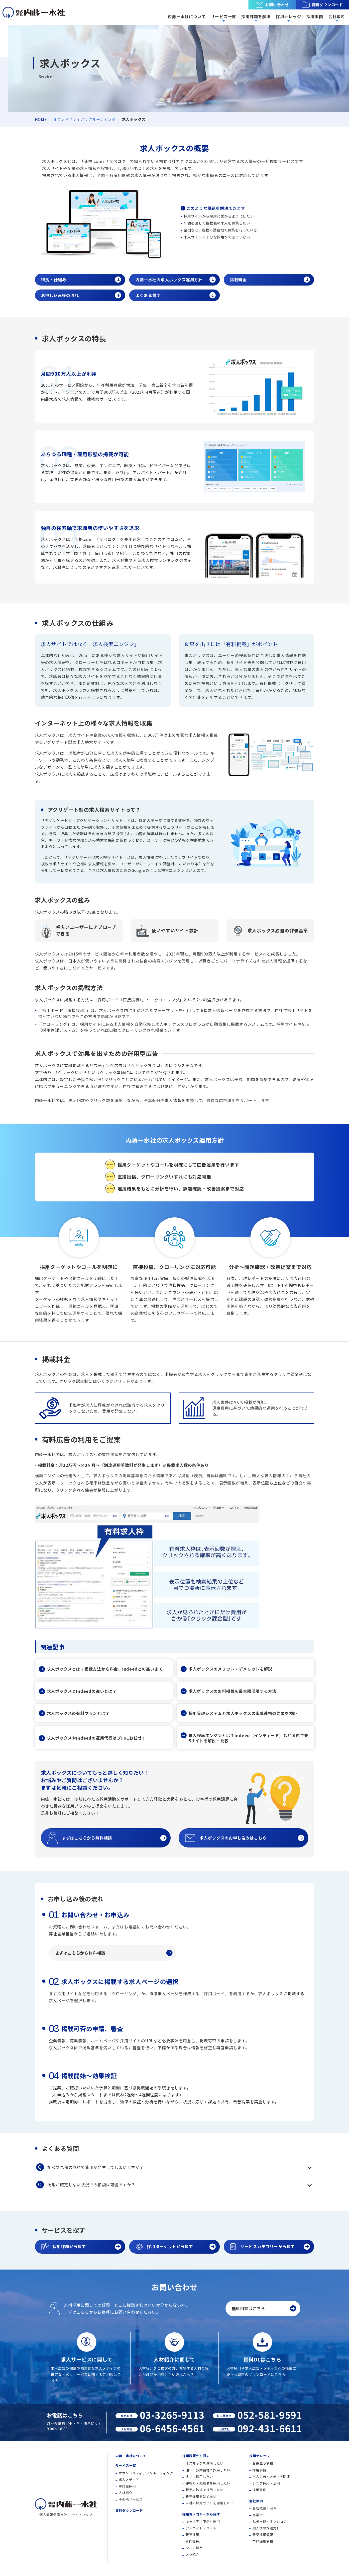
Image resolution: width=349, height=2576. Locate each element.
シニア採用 (194, 2547)
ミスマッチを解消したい (205, 2463)
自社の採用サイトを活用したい (210, 2503)
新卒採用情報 (262, 2534)
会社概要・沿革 (264, 2508)
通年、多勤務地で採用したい (208, 2470)
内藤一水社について (187, 16)
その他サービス (131, 2499)
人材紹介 (125, 2492)
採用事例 (314, 16)
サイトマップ (82, 2514)
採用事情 (259, 2470)
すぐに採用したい (199, 2476)
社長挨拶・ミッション (269, 2521)
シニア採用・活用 (266, 2483)
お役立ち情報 (262, 2463)
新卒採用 (192, 2534)
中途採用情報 (262, 2541)
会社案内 (256, 2501)
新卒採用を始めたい (201, 2496)
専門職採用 (127, 2486)
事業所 (257, 2514)
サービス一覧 (126, 2465)
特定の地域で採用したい (205, 2489)
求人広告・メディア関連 (271, 2476)
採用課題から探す (196, 2455)
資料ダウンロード (322, 4)
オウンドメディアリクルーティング (84, 119)
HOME (41, 119)
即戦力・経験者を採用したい (208, 2483)
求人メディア (129, 2479)
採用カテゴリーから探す (201, 2514)
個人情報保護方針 (53, 2514)
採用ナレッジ (259, 2455)
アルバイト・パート (201, 2528)
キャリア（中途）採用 (203, 2521)
